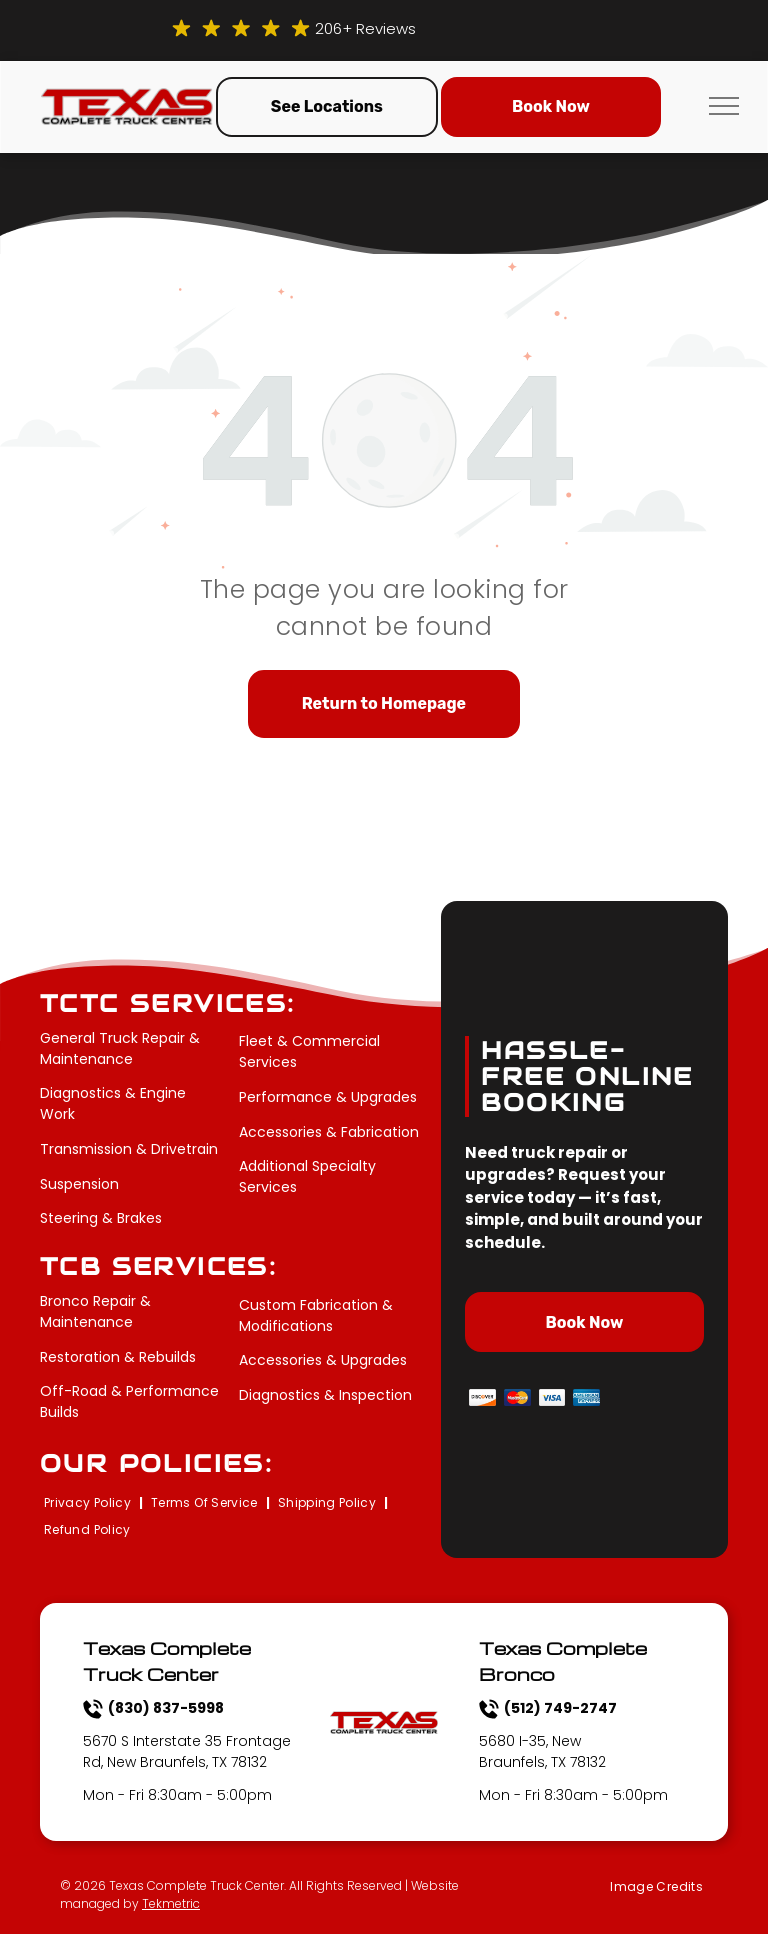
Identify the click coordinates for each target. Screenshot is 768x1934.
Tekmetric (171, 1903)
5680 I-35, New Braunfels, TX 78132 (542, 1751)
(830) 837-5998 (166, 1708)
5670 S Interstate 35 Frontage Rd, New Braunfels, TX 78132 (187, 1751)
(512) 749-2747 (560, 1708)
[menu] (724, 106)
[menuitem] (89, 1503)
